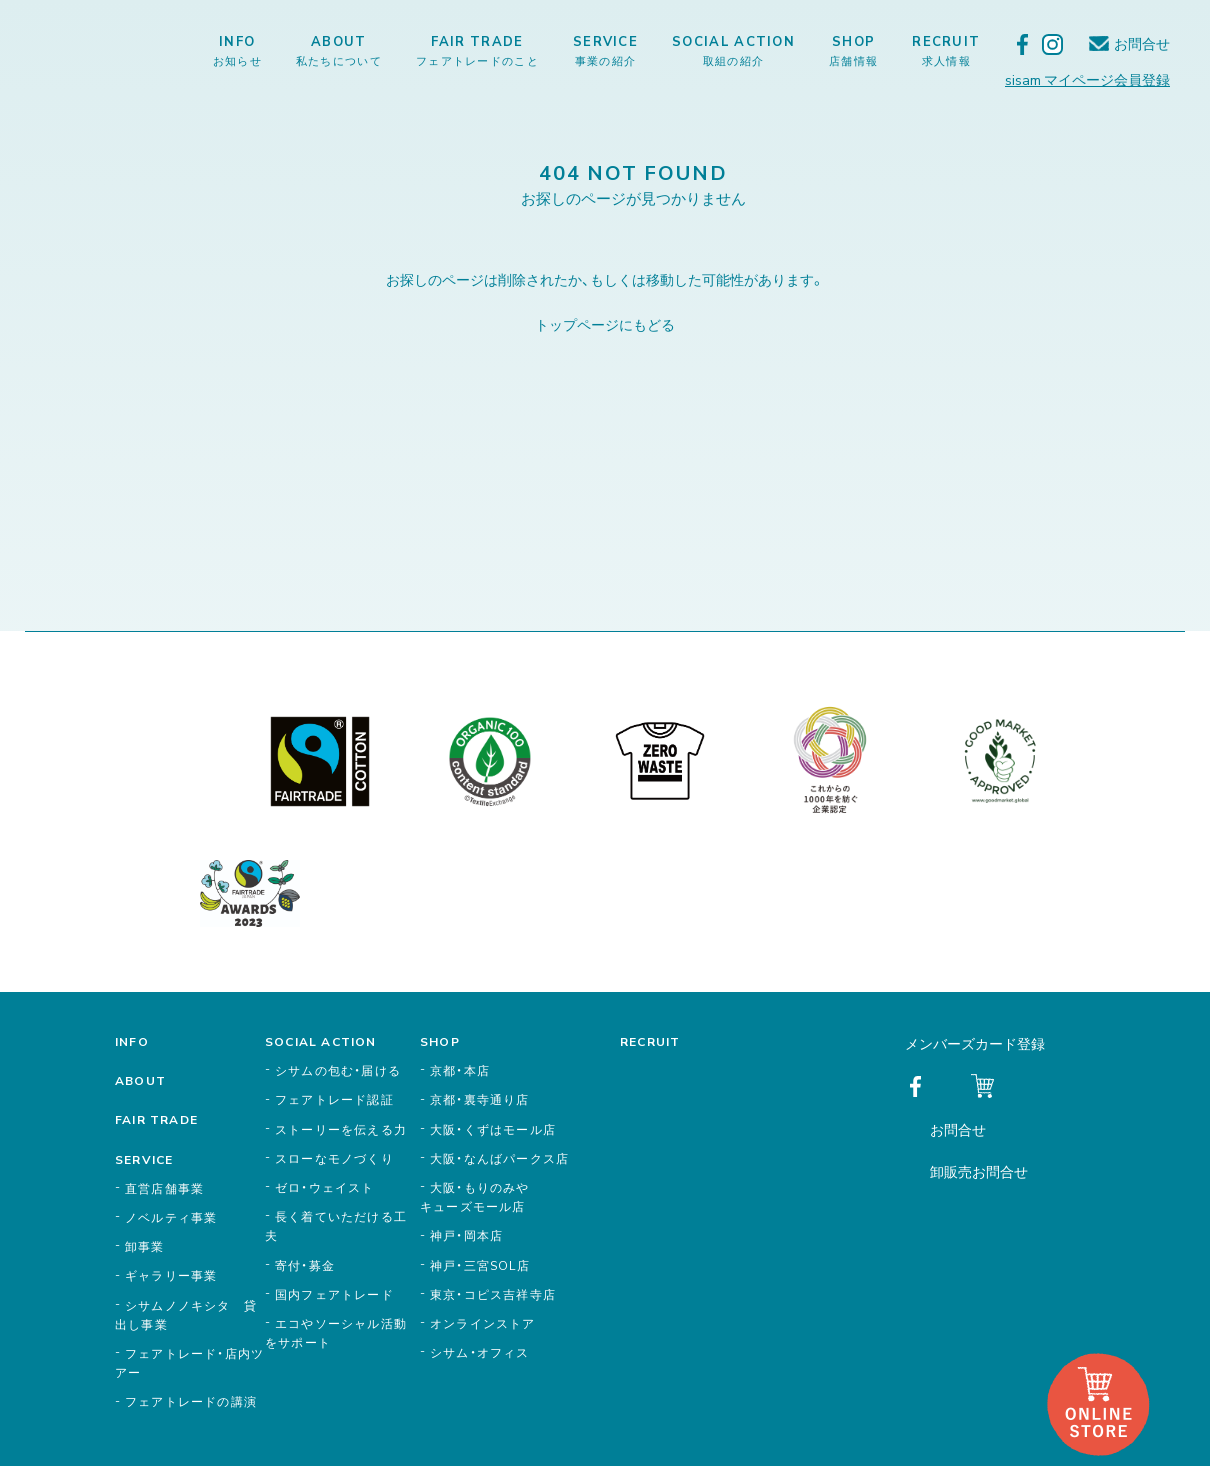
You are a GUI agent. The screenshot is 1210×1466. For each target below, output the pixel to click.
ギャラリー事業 (171, 1275)
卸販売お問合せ (979, 1171)
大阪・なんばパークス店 (499, 1158)
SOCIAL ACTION (733, 50)
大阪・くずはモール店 (493, 1129)
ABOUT (339, 50)
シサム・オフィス (480, 1352)
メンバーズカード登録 (975, 1043)
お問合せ (1142, 43)
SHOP (853, 50)
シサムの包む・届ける (338, 1070)
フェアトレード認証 (334, 1099)
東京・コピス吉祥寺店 (493, 1294)
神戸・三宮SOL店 (480, 1265)
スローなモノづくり (334, 1158)
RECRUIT (946, 50)
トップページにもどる (605, 324)
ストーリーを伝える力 (341, 1129)
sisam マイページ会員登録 (1087, 79)
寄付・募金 (305, 1265)
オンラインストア (483, 1323)
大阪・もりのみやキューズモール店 (475, 1196)
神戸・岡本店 (466, 1235)
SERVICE (605, 50)
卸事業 (145, 1246)
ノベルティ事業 (171, 1217)
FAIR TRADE (477, 50)
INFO (237, 50)
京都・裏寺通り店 (480, 1099)
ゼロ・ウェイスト (325, 1187)
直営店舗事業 (164, 1188)
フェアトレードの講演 (191, 1401)
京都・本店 (460, 1070)
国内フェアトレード (334, 1294)
